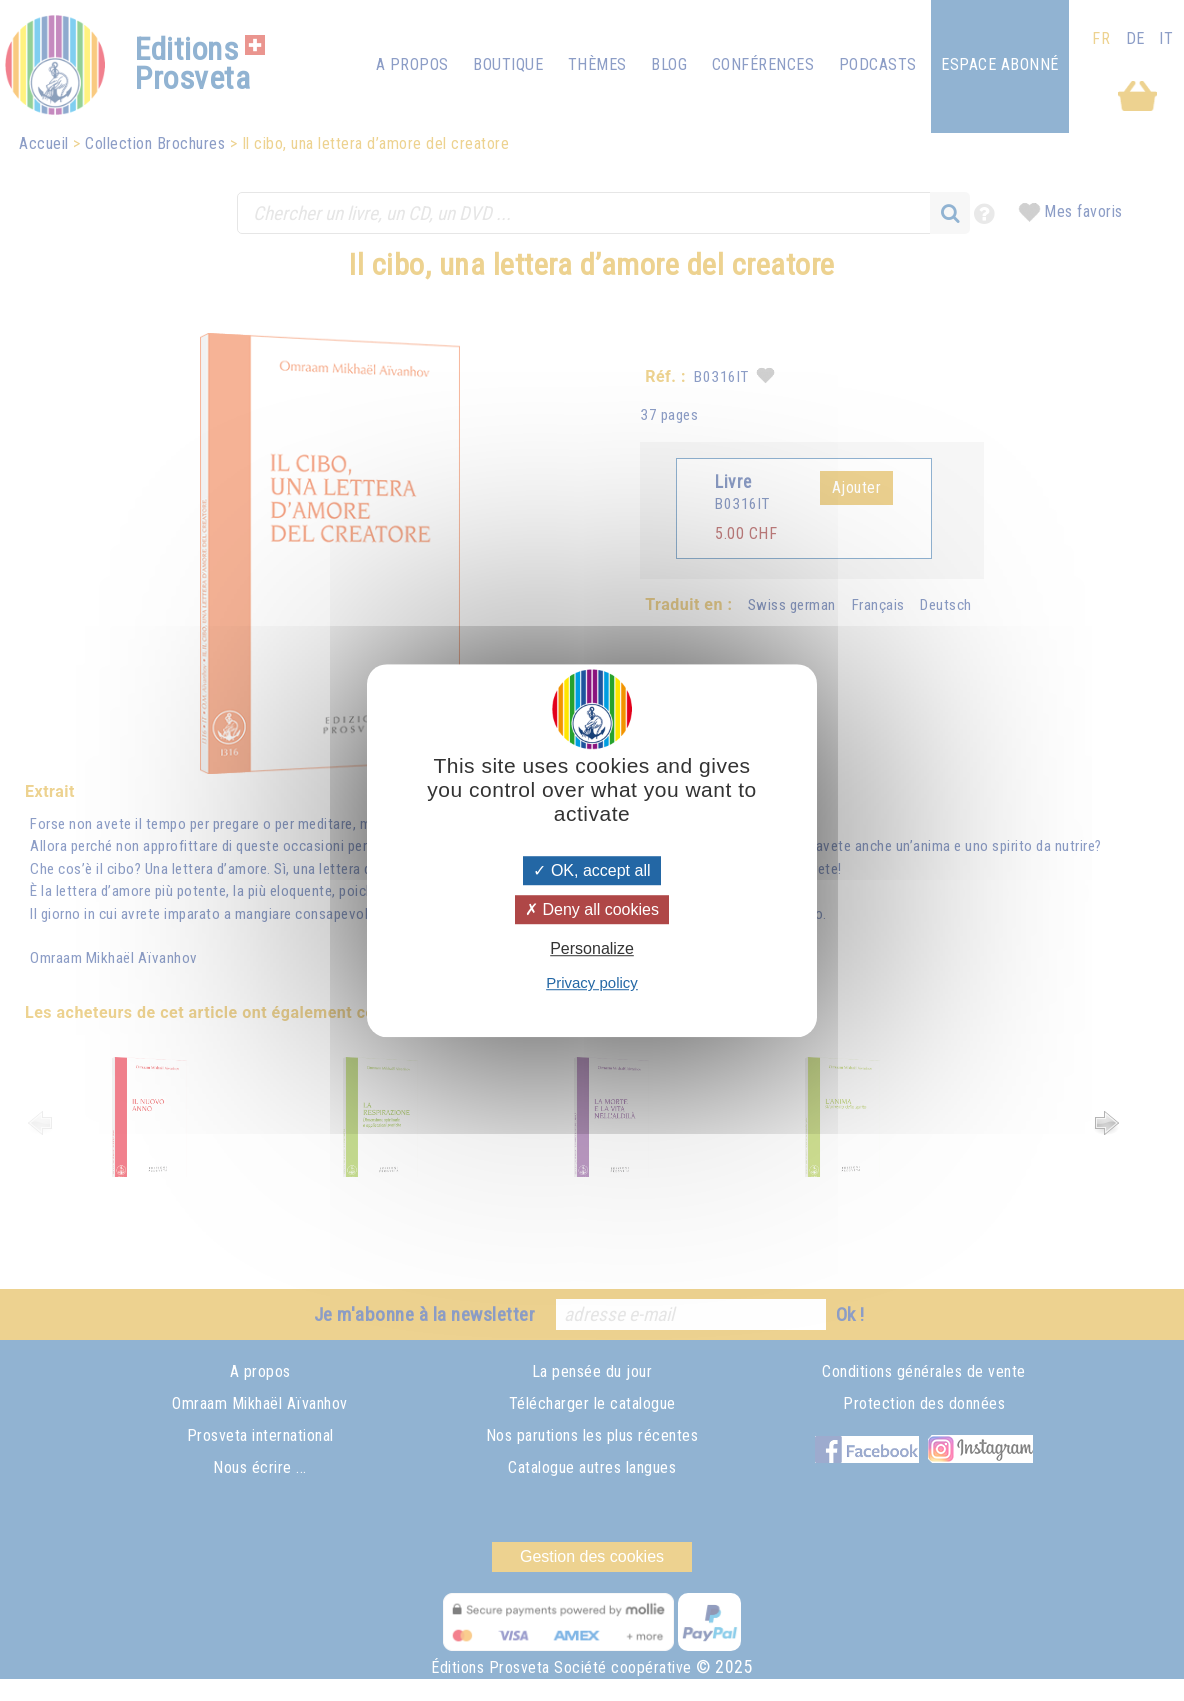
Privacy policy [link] (592, 982)
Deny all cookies (592, 909)
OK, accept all (591, 870)
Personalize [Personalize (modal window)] (592, 948)
